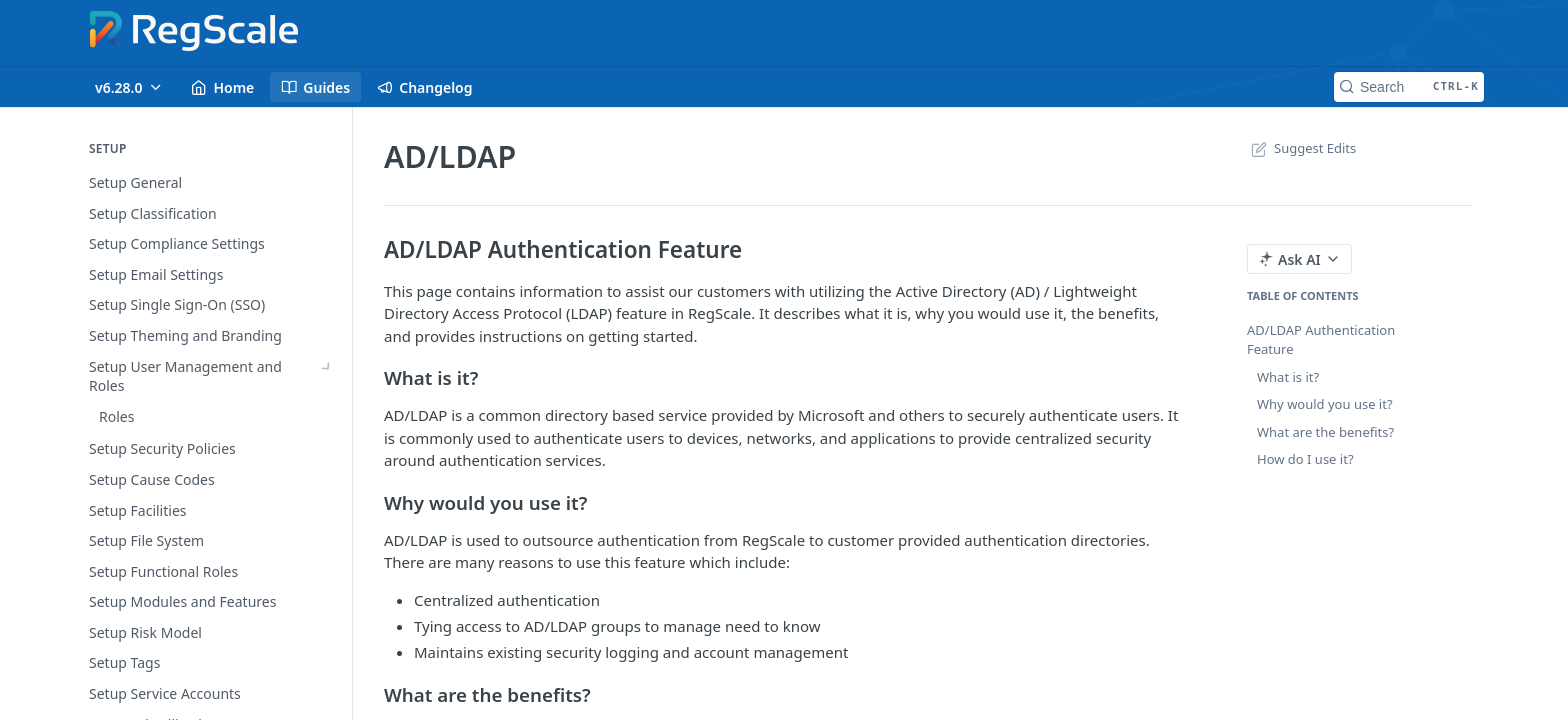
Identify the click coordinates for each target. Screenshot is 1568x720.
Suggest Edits (1301, 148)
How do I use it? (1305, 459)
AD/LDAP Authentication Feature (1321, 340)
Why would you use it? (1325, 404)
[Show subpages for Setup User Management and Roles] (327, 367)
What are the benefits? (1325, 432)
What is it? (1288, 377)
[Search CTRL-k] (1409, 87)
